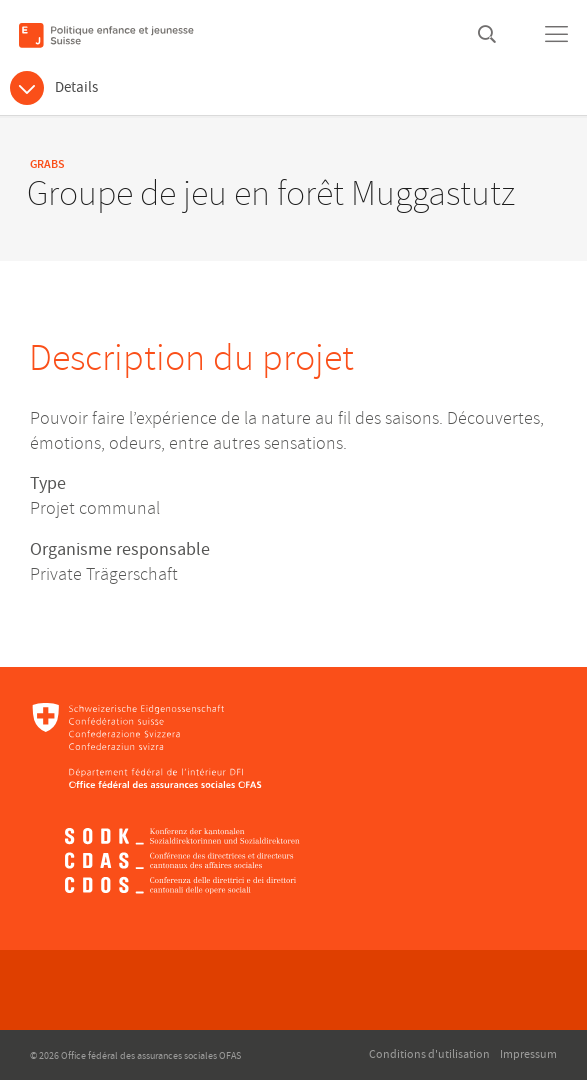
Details (76, 87)
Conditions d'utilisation (429, 1054)
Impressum (528, 1054)
